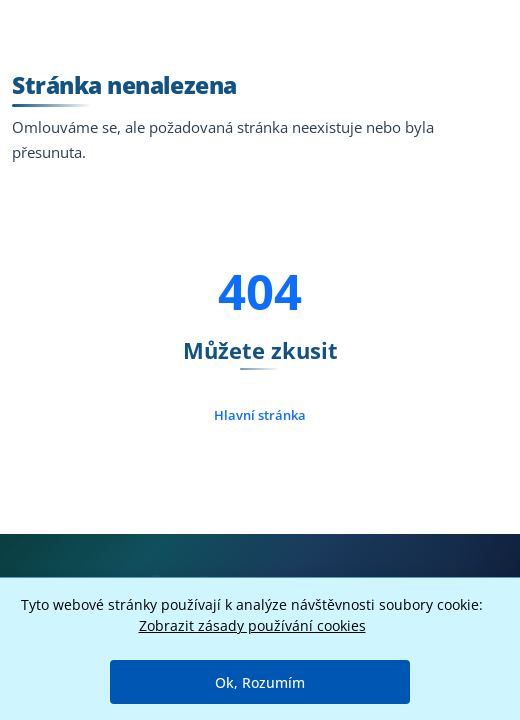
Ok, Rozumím (260, 682)
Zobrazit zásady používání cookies (252, 625)
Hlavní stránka (260, 415)
